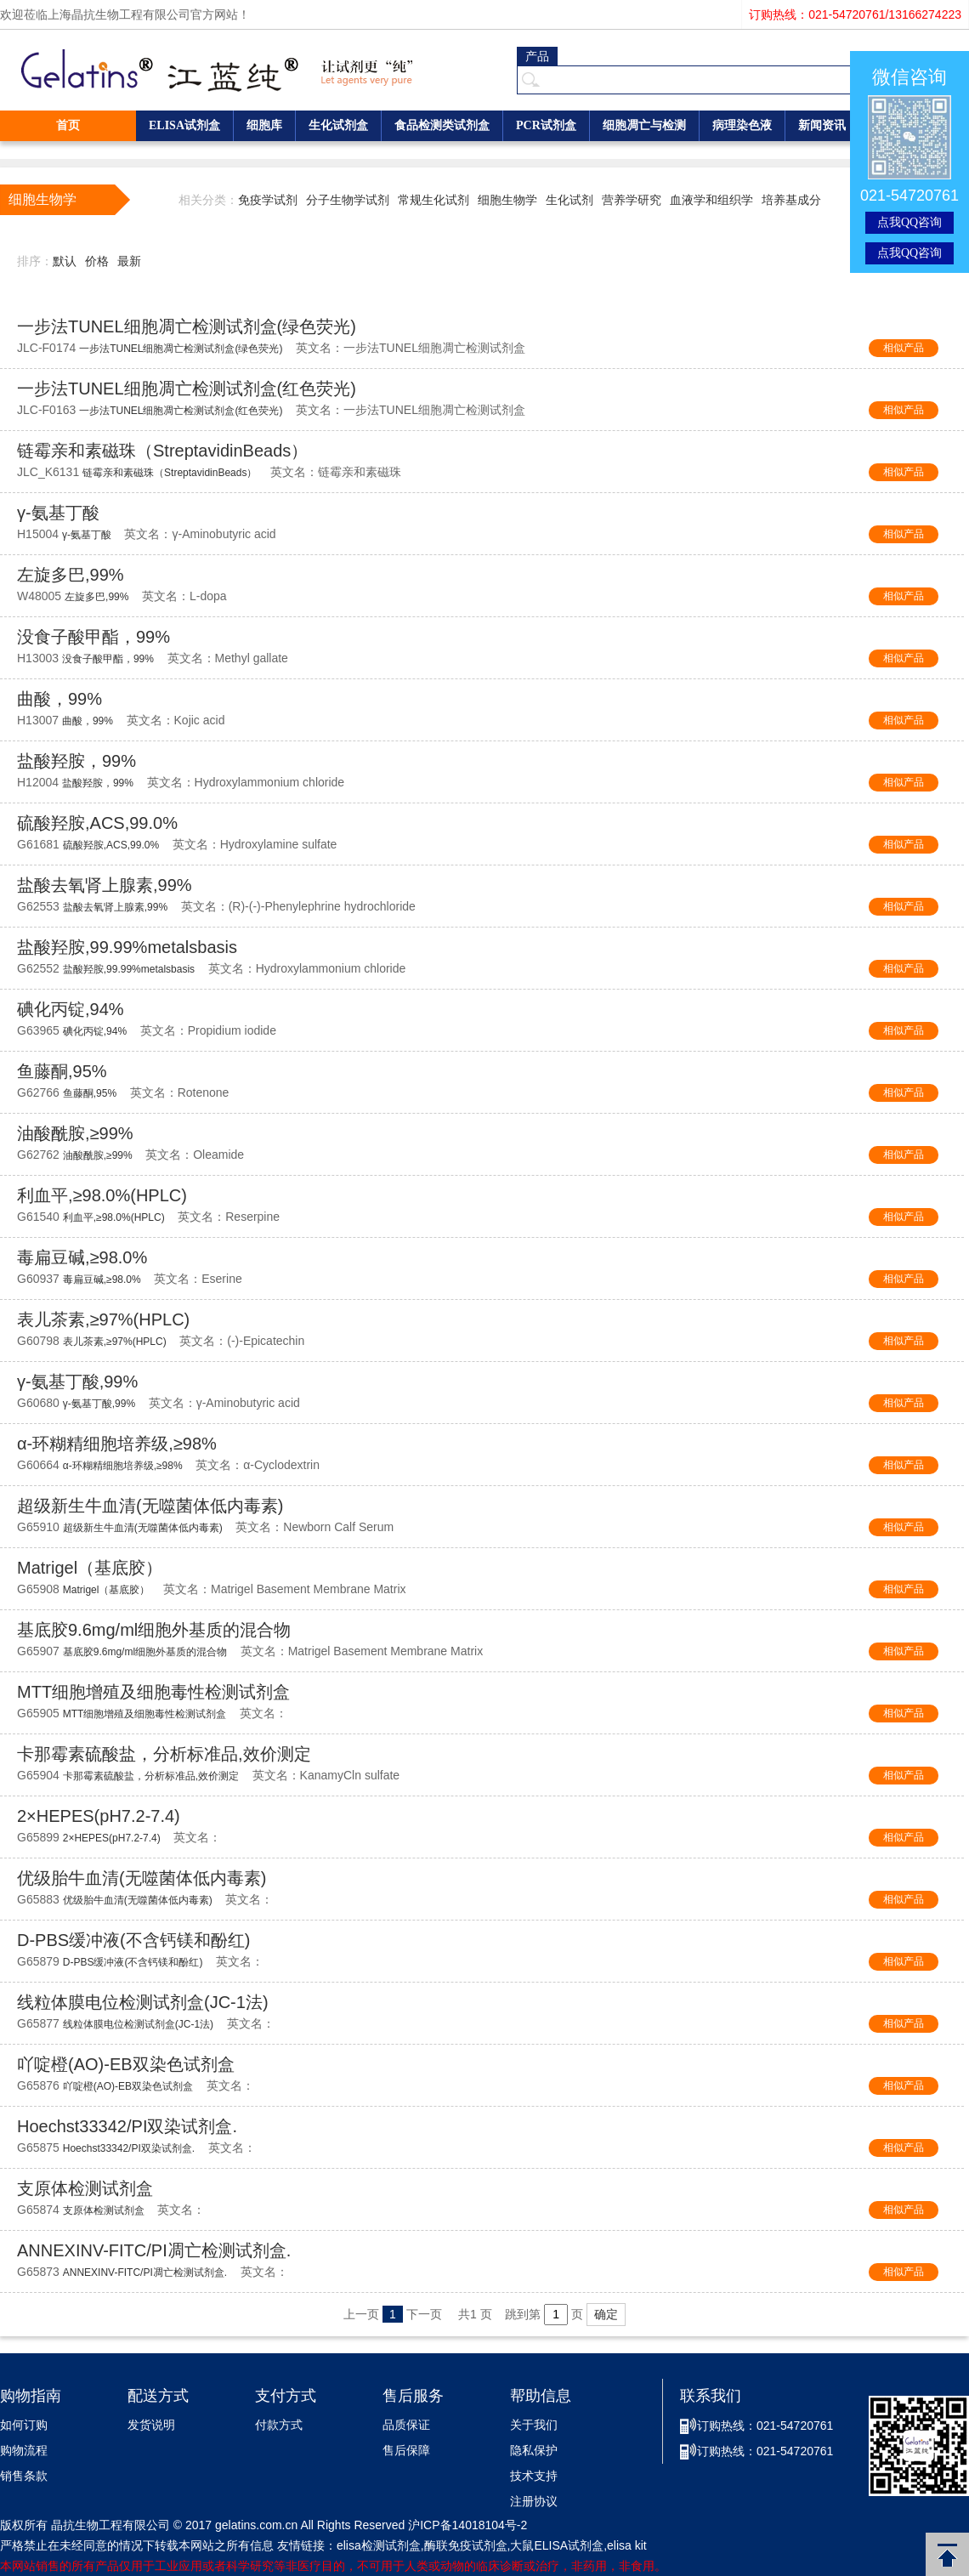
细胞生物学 (507, 200)
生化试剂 (569, 200)
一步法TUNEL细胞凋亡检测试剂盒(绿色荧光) (186, 326)
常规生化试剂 (433, 200)
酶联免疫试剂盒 (465, 2545)
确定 (606, 2314)
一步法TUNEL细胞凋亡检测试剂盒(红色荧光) (186, 388)
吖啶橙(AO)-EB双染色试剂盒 (126, 2064)
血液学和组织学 (711, 200)
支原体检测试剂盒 (85, 2188)
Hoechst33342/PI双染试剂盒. (127, 2126)
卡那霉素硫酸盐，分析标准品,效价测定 (164, 1754)
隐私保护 (534, 2450)
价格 (97, 261)
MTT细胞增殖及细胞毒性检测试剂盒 (153, 1691)
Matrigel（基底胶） (89, 1567)
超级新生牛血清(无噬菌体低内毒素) (150, 1505)
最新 (129, 261)
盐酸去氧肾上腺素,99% (104, 885)
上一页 (361, 2314)
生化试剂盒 (338, 125)
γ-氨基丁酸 (58, 512)
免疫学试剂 (268, 200)
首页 (68, 125)
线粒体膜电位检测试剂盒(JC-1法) (143, 2002)
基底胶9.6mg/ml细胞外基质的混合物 (154, 1629)
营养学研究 (631, 200)
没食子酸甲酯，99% (93, 636)
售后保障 (406, 2450)
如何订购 (24, 2425)
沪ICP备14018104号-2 (467, 2525)
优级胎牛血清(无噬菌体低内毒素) (141, 1878)
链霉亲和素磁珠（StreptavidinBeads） (162, 450)
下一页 (424, 2314)
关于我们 (534, 2425)
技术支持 (534, 2476)
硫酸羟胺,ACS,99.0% (97, 823)
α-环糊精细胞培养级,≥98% (117, 1443)
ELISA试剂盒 (184, 125)
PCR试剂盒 (546, 125)
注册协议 (534, 2501)
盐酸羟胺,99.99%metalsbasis (127, 947)
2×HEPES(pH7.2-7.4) (98, 1816)
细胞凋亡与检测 (644, 125)
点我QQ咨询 (909, 222)
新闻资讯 (822, 125)
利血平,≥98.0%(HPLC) (102, 1195)
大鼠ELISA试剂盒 (557, 2545)
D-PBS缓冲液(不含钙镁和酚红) (133, 1940)
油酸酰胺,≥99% (75, 1133)
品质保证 (406, 2425)
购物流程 (24, 2450)
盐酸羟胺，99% (76, 761)
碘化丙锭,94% (70, 1009)
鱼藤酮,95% (62, 1071)
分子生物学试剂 (347, 200)
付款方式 (279, 2425)
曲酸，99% (59, 698)
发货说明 (151, 2425)
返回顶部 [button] (947, 2554)
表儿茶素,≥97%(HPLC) (103, 1319)
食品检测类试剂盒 (442, 125)
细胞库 (264, 125)
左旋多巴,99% (70, 574)
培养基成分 (791, 200)
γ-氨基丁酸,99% (77, 1381)
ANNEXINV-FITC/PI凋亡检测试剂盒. (154, 2250)
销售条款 (24, 2476)
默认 (64, 261)
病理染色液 (742, 125)
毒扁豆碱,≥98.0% (82, 1257)
